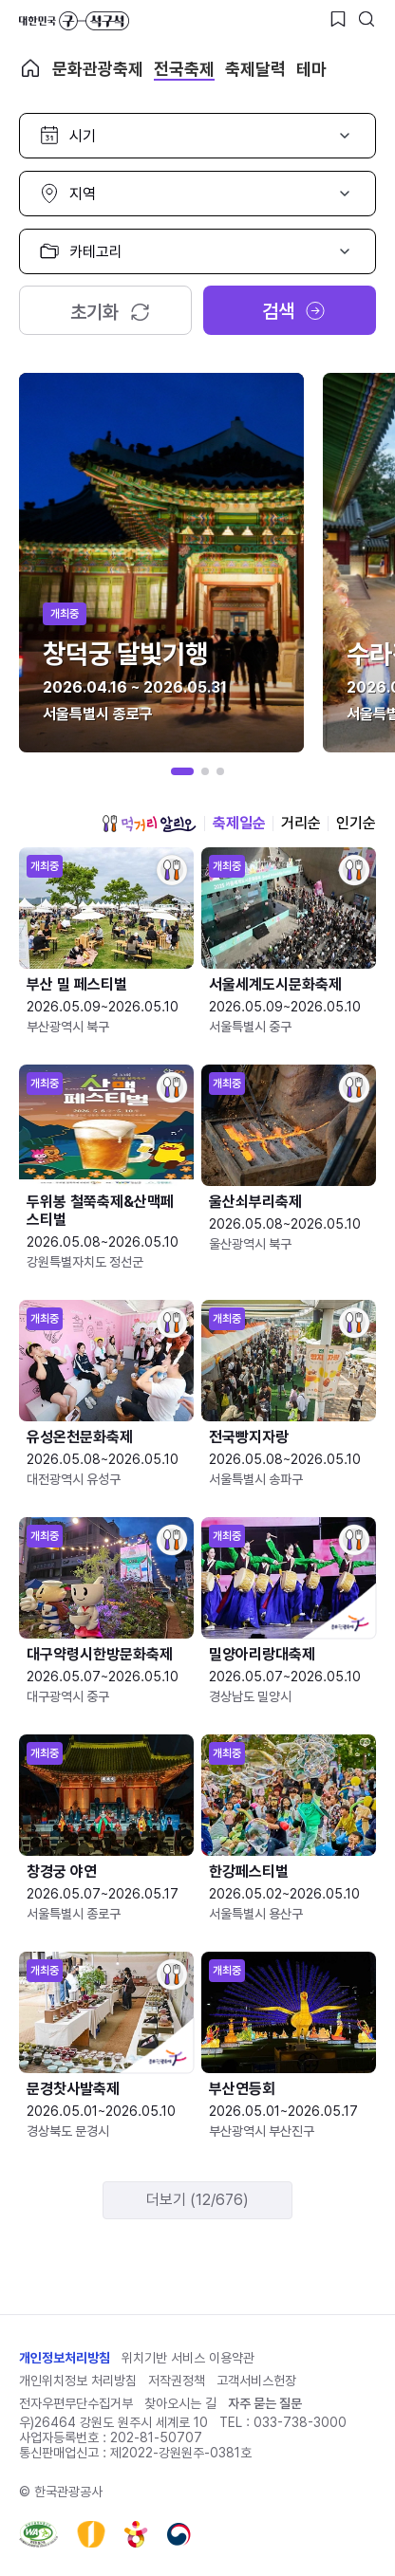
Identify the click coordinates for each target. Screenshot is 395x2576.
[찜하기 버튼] (338, 18)
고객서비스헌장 (256, 2380)
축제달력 (255, 69)
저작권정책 (176, 2380)
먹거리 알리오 (149, 823)
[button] (182, 771)
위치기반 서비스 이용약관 (188, 2357)
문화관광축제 (97, 69)
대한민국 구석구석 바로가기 (74, 20)
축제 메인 (30, 68)
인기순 (356, 823)
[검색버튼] (366, 18)
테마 (311, 69)
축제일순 (239, 823)
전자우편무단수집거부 (76, 2403)
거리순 (301, 823)
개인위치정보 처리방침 (78, 2380)
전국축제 (184, 69)
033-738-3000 (300, 2422)
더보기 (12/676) (197, 2200)
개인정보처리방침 (64, 2357)
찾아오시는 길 (180, 2403)
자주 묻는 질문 (265, 2403)
